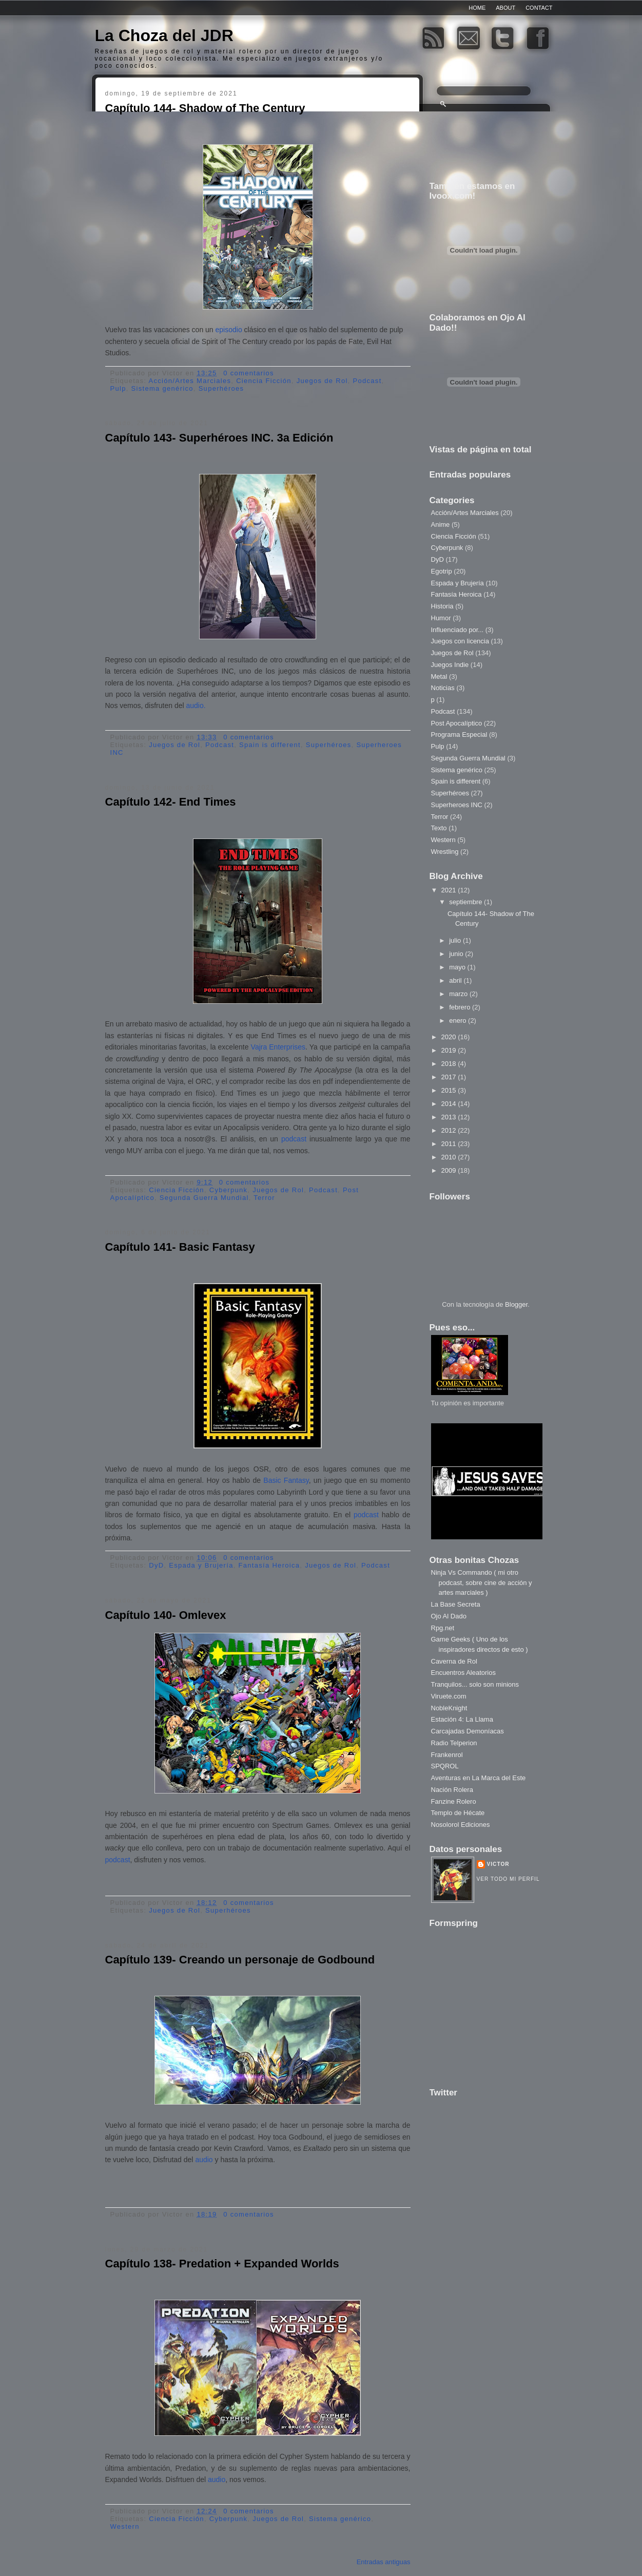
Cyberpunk (228, 1190)
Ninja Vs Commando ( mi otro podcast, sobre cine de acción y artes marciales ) (481, 1582)
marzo (459, 994)
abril (456, 980)
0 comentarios (248, 373)
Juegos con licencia (460, 641)
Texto (439, 828)
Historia (442, 606)
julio (456, 940)
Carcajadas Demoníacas (467, 1731)
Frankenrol (447, 1755)
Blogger (516, 1304)
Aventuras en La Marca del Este (478, 1778)
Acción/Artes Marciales (190, 381)
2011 (449, 1144)
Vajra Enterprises (278, 1047)
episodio (230, 330)
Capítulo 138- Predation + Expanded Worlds (222, 2263)
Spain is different (270, 745)
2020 (449, 1037)
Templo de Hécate (458, 1813)
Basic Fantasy (285, 1480)
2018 (449, 1063)
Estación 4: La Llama (462, 1719)
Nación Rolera (452, 1789)
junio (457, 954)
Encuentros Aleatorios (463, 1672)
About (505, 8)
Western (125, 2526)
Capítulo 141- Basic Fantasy (180, 1247)
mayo (458, 967)
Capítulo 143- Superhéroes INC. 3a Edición (219, 437)
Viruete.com (448, 1696)
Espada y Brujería (201, 1565)
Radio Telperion (454, 1743)
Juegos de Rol (322, 381)
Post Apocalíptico (456, 723)
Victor (498, 1864)
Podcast (367, 381)
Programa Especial (459, 734)
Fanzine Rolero (453, 1801)
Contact (539, 8)
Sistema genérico (162, 388)
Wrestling (445, 851)
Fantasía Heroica (269, 1565)
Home (477, 8)
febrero (460, 1007)
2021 (449, 890)
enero (458, 1020)
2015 (449, 1090)
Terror (264, 1197)
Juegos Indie (450, 665)
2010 (449, 1157)
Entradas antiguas (384, 2562)
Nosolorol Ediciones (460, 1824)
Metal (439, 676)
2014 (449, 1104)
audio (203, 2159)
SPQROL (445, 1766)
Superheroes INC (456, 805)
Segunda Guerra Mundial (204, 1197)
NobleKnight (449, 1708)
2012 (449, 1130)
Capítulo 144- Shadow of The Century (205, 108)
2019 (449, 1050)
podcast (292, 1139)
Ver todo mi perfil (508, 1879)
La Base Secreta (455, 1604)
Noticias (443, 688)
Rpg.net (443, 1628)
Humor (441, 618)
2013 (449, 1117)
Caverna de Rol (454, 1661)
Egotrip (441, 571)
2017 (449, 1077)
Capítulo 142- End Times (170, 801)
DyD (156, 1565)
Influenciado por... (457, 630)
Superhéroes (221, 388)
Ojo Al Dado (448, 1616)
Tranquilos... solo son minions (475, 1684)
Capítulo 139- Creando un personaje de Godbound (240, 1959)
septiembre (466, 902)
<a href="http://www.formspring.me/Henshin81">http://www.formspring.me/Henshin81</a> (477, 2001)
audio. (195, 705)
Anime (440, 524)
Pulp (118, 388)
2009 (449, 1170)
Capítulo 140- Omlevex (165, 1615)
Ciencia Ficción (263, 381)
